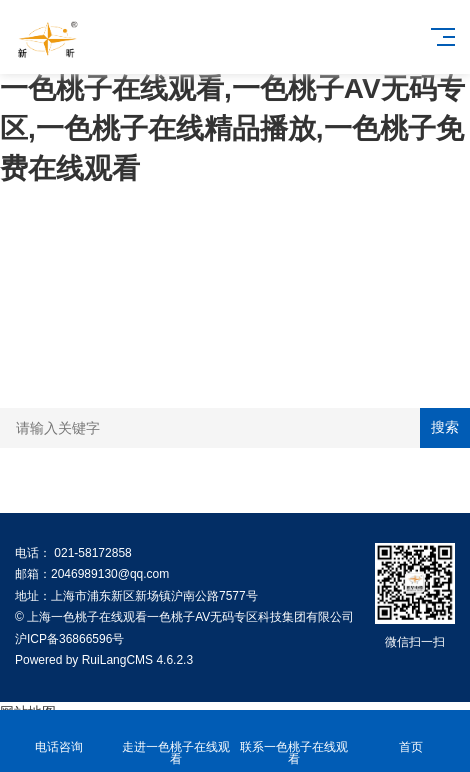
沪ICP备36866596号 (69, 639)
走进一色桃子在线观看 (177, 741)
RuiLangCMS (117, 660)
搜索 (445, 427)
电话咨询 (59, 735)
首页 (412, 735)
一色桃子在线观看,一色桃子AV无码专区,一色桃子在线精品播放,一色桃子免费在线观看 (232, 128)
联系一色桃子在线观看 (294, 741)
